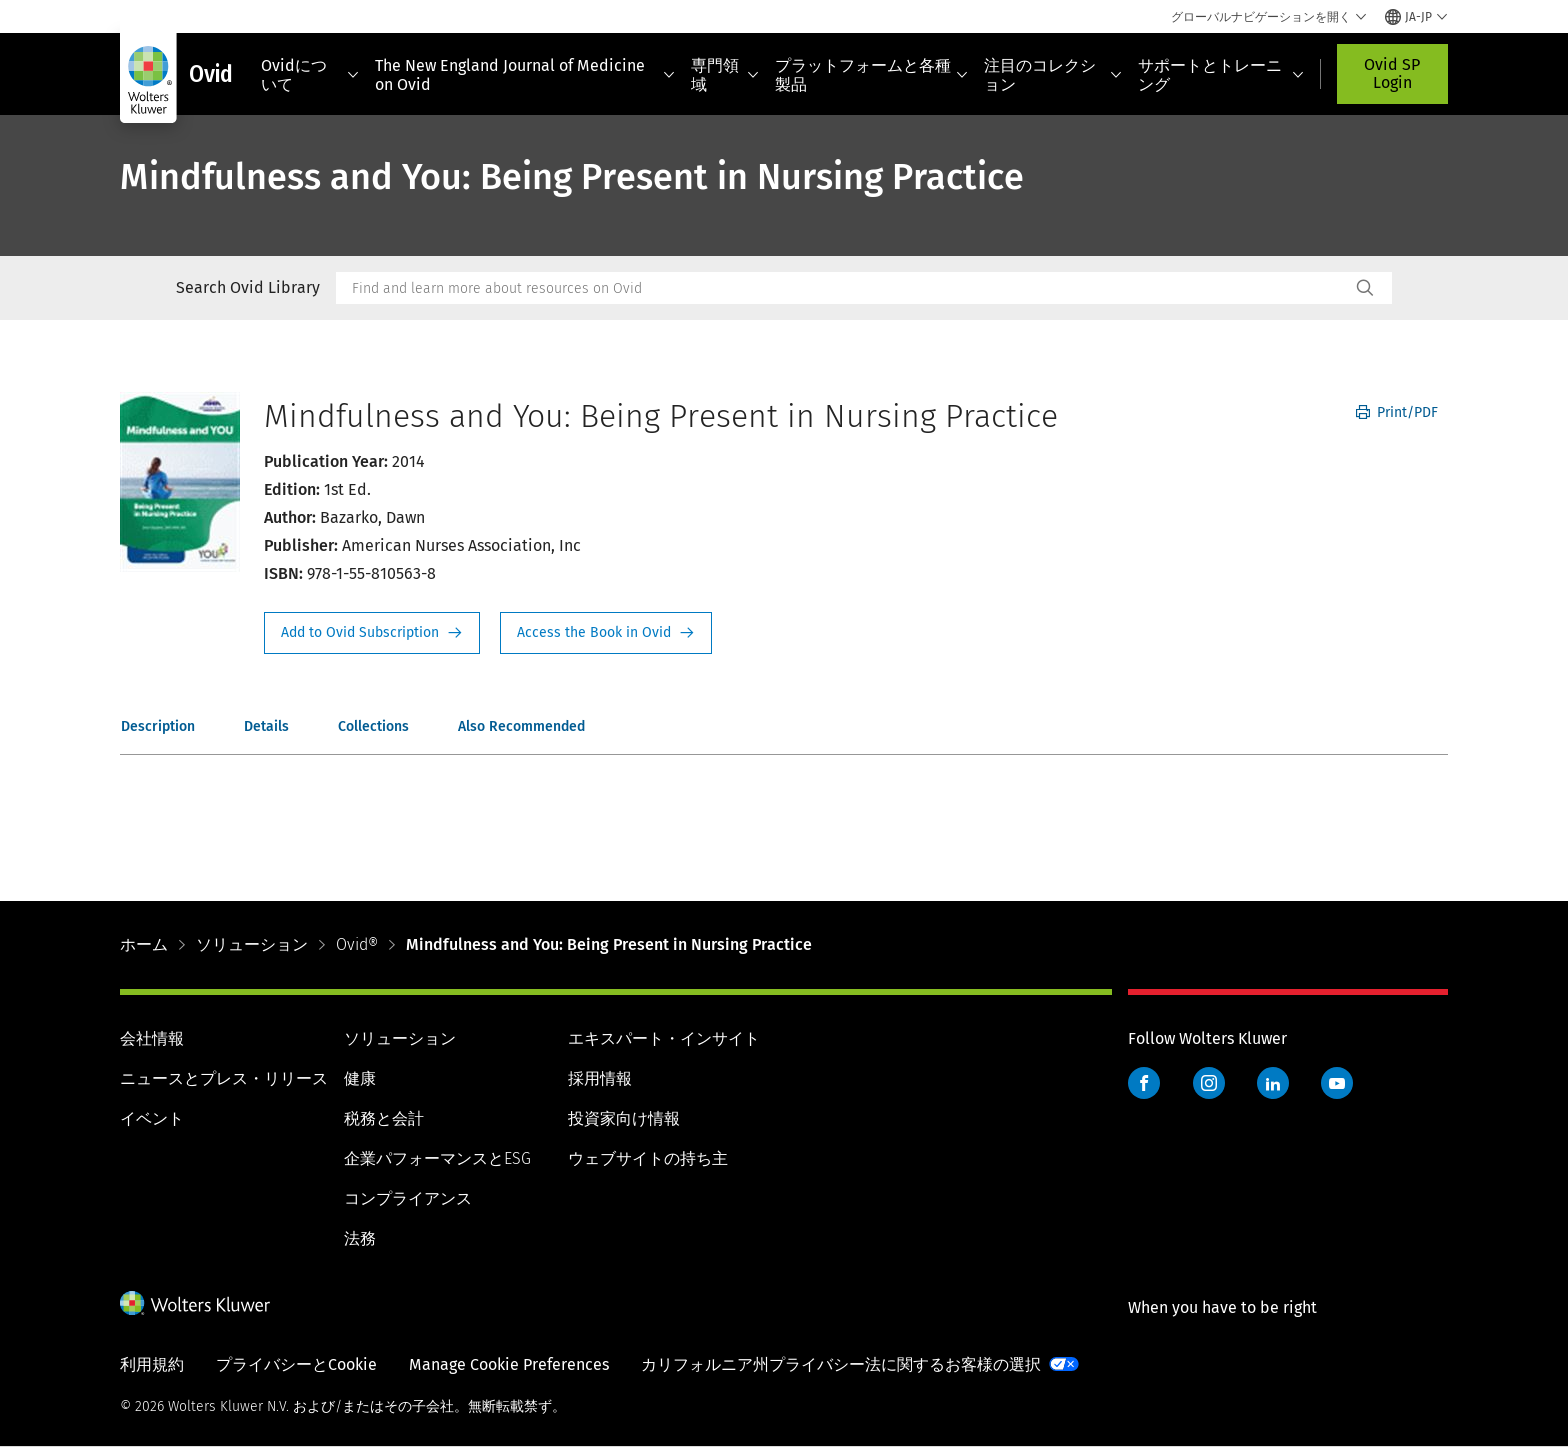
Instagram (1209, 1083)
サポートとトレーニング (1221, 75)
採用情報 (600, 1078)
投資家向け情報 (624, 1118)
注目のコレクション (1053, 75)
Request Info (372, 633)
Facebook (1144, 1083)
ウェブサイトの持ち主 (648, 1158)
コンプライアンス (408, 1198)
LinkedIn (1273, 1083)
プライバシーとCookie (296, 1364)
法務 (360, 1238)
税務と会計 (384, 1118)
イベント (152, 1118)
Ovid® (357, 944)
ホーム (144, 944)
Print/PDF (1397, 412)
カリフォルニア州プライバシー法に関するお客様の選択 (841, 1364)
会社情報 (152, 1038)
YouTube (1337, 1083)
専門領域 (725, 75)
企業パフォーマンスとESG (437, 1158)
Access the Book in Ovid (606, 633)
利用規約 (152, 1364)
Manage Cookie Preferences (509, 1364)
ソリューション (252, 944)
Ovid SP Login (1392, 73)
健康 (360, 1078)
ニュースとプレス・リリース (224, 1078)
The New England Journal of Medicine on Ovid (525, 75)
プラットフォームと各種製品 (872, 75)
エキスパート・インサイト (664, 1038)
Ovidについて (310, 75)
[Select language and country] (1416, 17)
